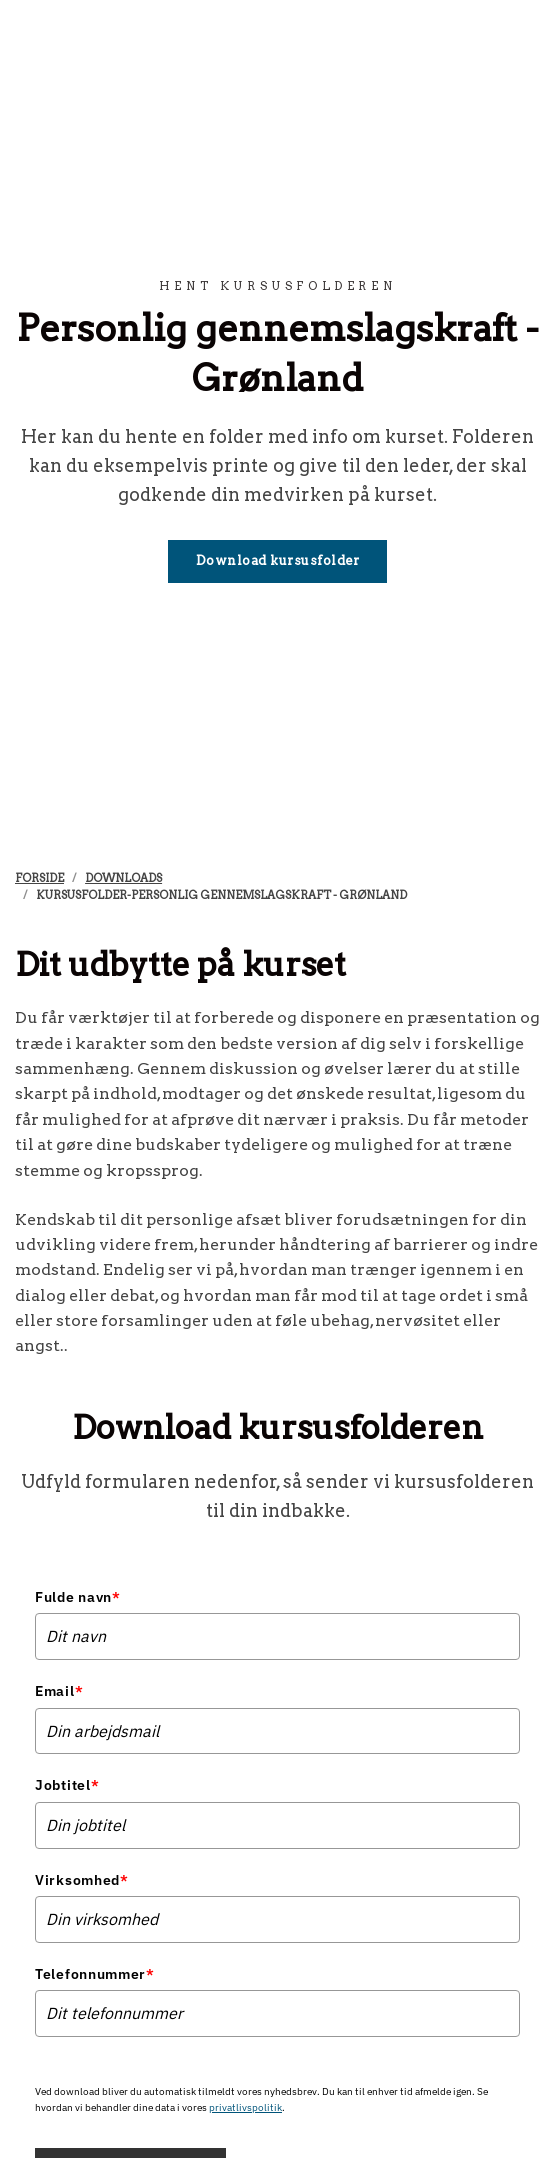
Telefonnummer (95, 1974)
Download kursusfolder (278, 560)
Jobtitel (67, 1785)
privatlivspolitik (245, 2107)
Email (59, 1691)
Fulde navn (78, 1597)
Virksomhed (82, 1880)
